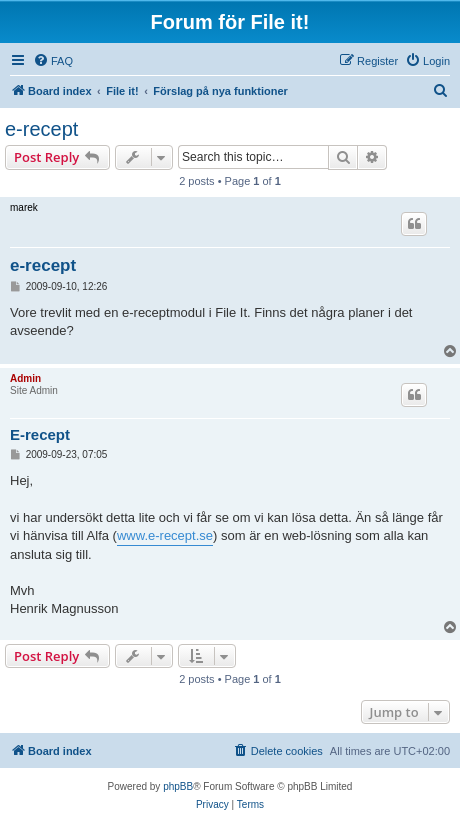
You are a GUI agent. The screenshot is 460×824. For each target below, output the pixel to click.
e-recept (41, 129)
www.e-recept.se (165, 535)
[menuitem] (53, 61)
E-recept (40, 434)
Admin (25, 378)
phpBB (178, 786)
